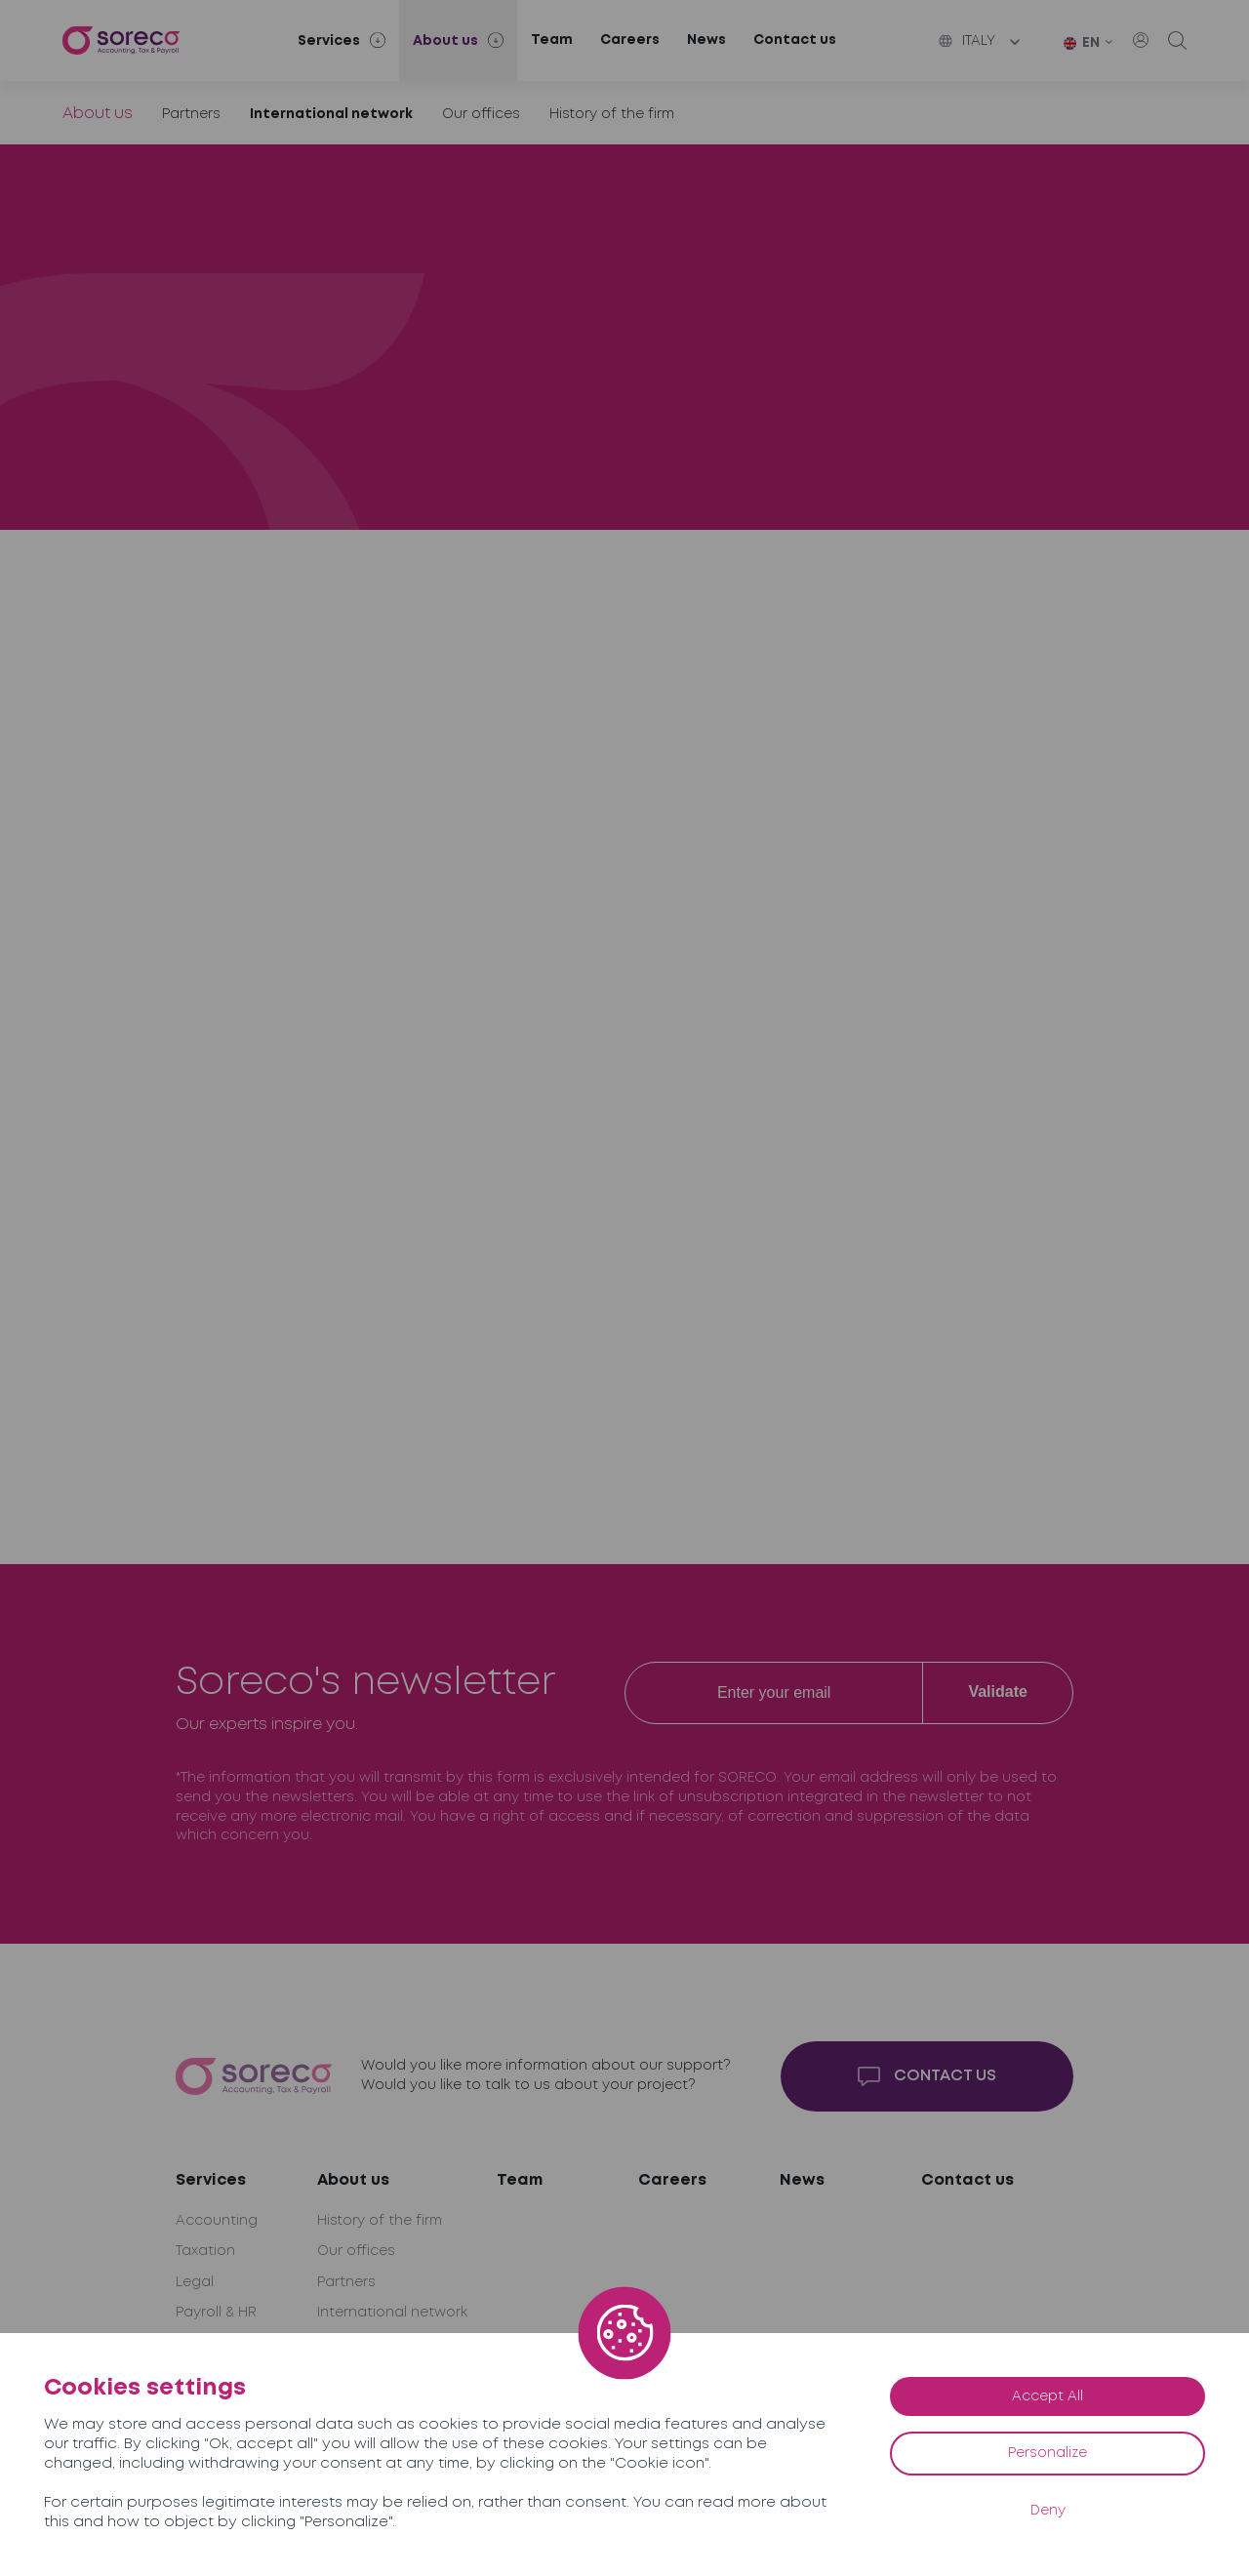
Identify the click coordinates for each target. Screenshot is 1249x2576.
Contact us (794, 40)
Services (211, 2180)
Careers (630, 40)
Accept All (1047, 2396)
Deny (1048, 2510)
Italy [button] (967, 41)
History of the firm (611, 114)
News (706, 40)
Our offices (481, 114)
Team (552, 40)
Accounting (217, 2221)
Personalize (1047, 2453)
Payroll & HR (216, 2312)
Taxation (205, 2251)
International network (331, 114)
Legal (195, 2282)
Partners (191, 114)
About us (97, 113)
